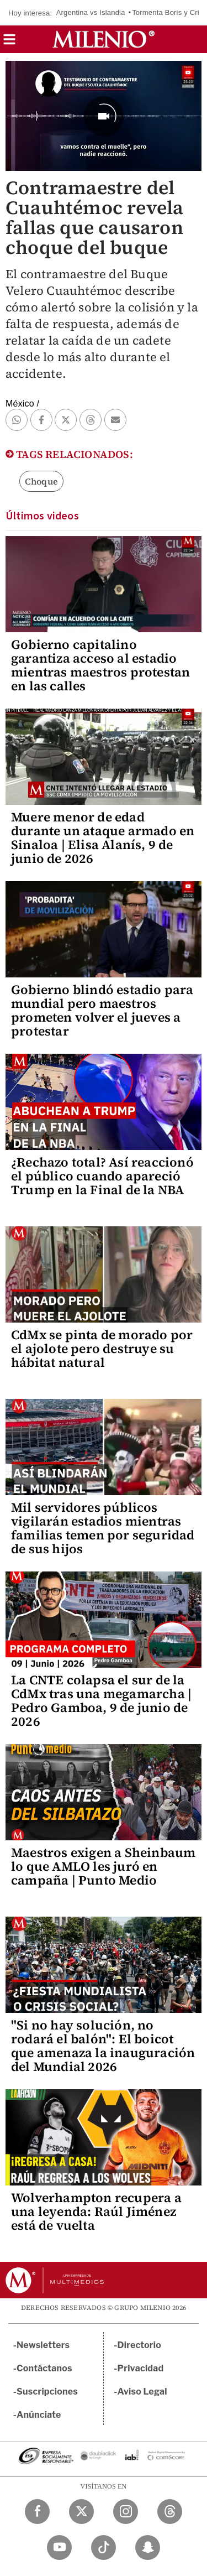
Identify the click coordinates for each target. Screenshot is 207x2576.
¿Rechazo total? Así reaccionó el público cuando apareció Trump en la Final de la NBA (102, 1176)
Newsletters (43, 2345)
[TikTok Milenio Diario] (103, 2547)
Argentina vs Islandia (90, 12)
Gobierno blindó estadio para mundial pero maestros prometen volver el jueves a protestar (102, 1010)
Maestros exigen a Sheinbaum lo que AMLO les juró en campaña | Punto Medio (103, 1866)
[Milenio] (103, 39)
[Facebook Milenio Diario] (37, 2511)
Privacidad (141, 2368)
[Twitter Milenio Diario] (81, 2511)
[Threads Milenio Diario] (169, 2511)
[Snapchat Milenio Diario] (147, 2547)
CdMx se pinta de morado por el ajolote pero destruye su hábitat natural (102, 1348)
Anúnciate (39, 2415)
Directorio (140, 2345)
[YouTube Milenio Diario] (59, 2547)
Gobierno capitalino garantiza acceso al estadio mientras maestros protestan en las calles (100, 665)
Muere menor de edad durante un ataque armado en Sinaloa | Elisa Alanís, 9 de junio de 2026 (102, 837)
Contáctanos (44, 2368)
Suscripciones (47, 2391)
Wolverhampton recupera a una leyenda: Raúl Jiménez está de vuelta (96, 2211)
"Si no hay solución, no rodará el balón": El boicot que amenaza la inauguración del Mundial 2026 (103, 2045)
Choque (41, 481)
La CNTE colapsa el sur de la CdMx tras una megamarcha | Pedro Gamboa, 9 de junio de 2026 (101, 1700)
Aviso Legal (142, 2391)
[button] (9, 43)
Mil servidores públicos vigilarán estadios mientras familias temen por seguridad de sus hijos (103, 1528)
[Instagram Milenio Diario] (125, 2511)
